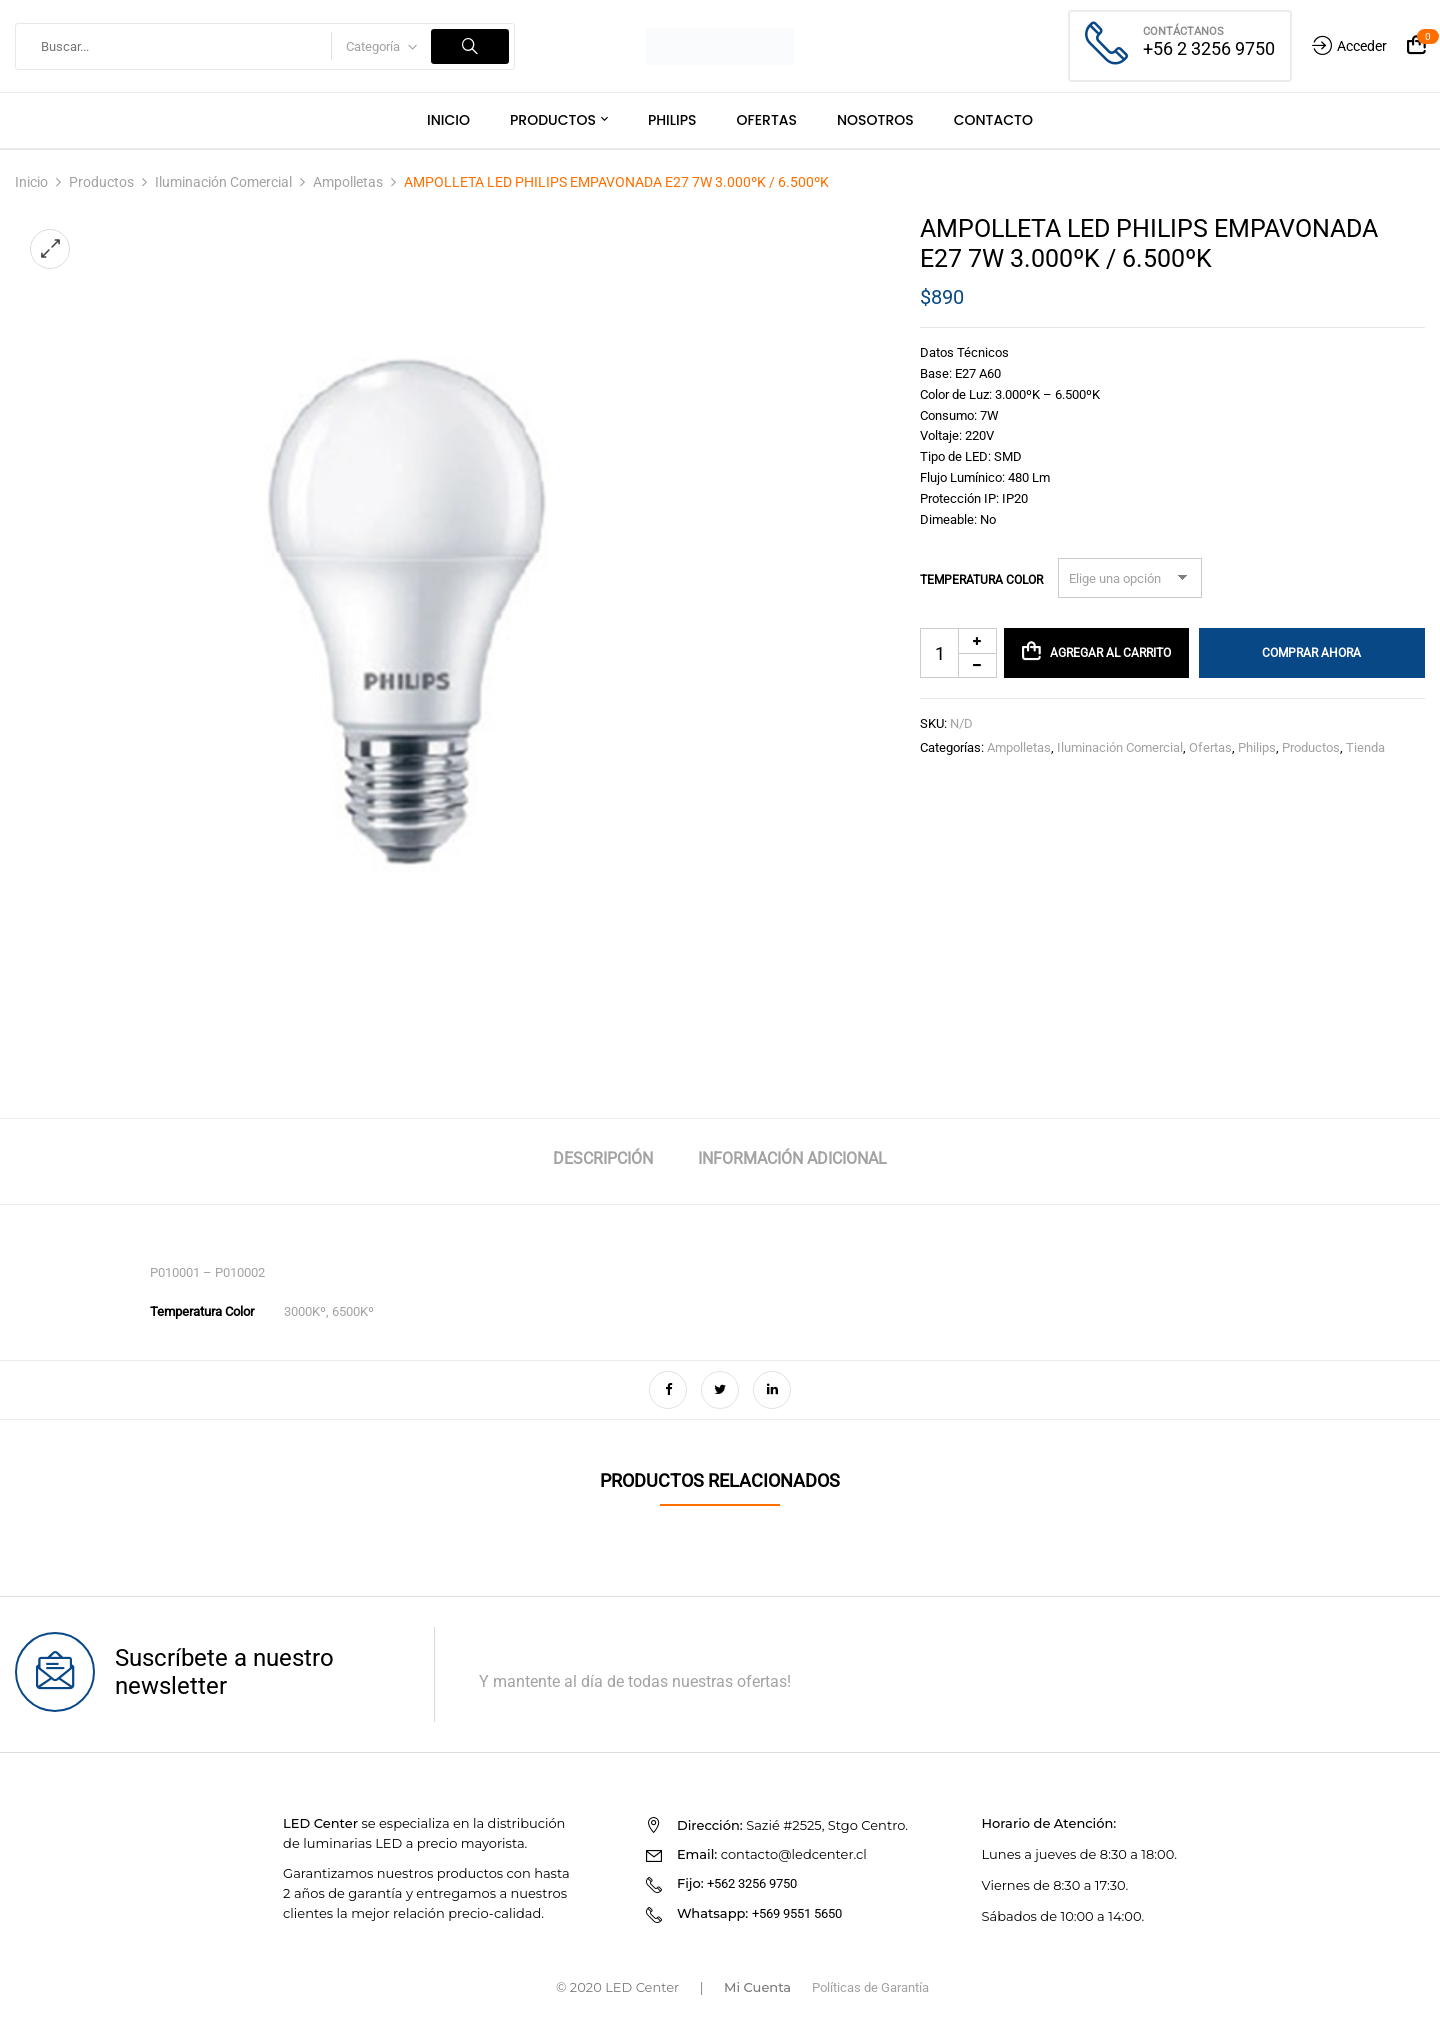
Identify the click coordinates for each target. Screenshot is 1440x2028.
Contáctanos (1183, 31)
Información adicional (792, 1158)
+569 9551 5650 (797, 1913)
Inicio (31, 182)
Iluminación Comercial (223, 182)
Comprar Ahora (1311, 653)
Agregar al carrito (1110, 653)
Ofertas (1210, 747)
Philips (1257, 747)
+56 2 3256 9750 (1209, 48)
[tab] (603, 1161)
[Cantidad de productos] (958, 653)
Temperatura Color (981, 580)
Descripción (603, 1158)
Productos (101, 182)
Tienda (1365, 747)
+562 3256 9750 (752, 1883)
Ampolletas (348, 182)
